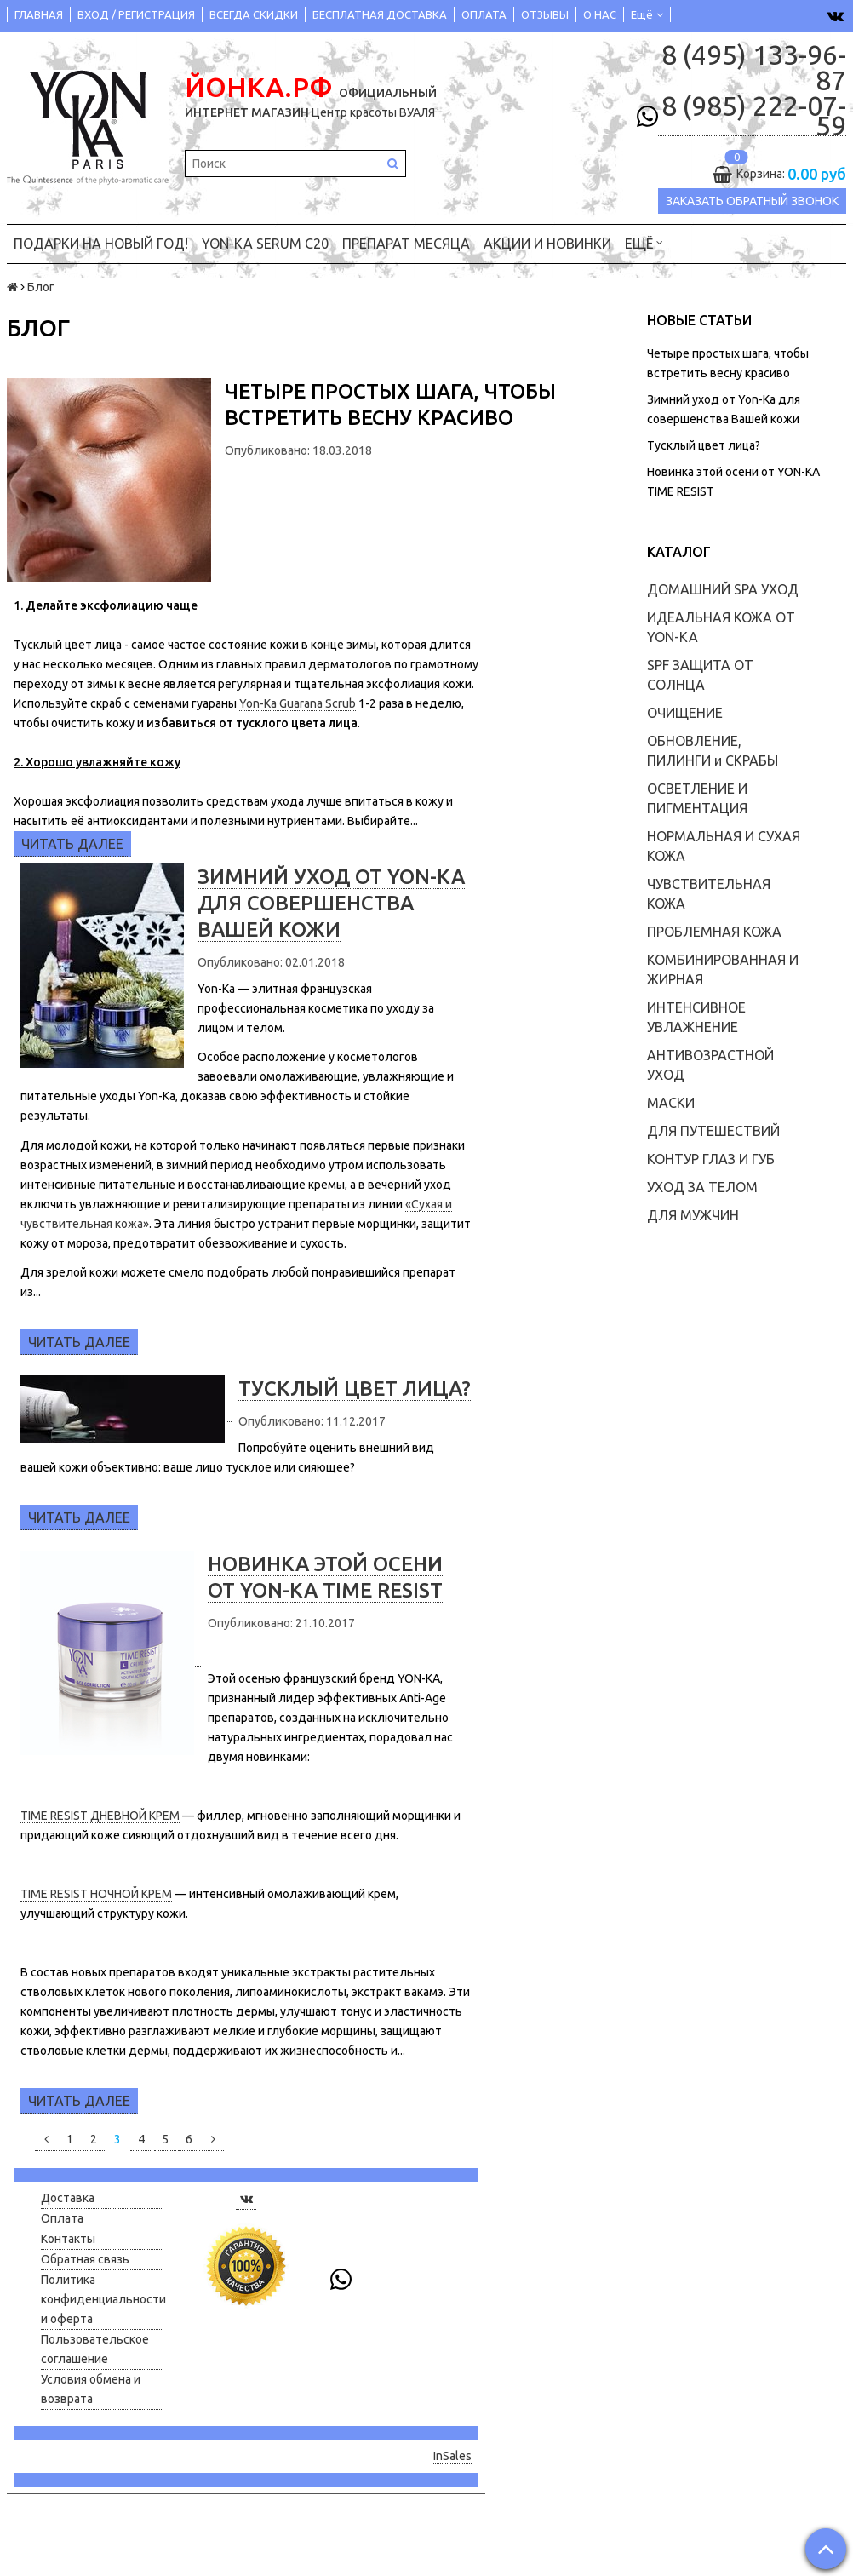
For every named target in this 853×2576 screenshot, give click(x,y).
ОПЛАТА (484, 14)
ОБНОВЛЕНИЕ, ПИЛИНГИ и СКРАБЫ (712, 749)
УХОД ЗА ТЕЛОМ (702, 1186)
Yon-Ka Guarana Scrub (297, 702)
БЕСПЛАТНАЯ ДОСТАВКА (379, 14)
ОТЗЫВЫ (545, 14)
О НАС (599, 14)
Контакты (68, 2238)
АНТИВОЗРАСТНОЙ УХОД (710, 1064)
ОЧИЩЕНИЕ (685, 712)
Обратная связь (85, 2258)
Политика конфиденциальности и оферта (101, 2298)
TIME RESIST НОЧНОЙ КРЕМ (96, 1894)
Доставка (67, 2197)
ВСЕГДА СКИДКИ (253, 14)
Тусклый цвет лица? (703, 444)
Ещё (647, 14)
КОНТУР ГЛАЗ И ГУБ (711, 1158)
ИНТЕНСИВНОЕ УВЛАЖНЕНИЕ (696, 1016)
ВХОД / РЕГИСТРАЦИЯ (136, 14)
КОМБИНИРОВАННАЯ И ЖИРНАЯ (723, 968)
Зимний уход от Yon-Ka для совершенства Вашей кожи (331, 902)
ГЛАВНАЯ (38, 14)
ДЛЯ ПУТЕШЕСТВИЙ (713, 1130)
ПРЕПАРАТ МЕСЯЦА (406, 242)
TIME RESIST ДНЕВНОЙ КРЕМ (100, 1815)
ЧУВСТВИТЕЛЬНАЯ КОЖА (708, 892)
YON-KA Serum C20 (265, 242)
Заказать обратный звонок (752, 201)
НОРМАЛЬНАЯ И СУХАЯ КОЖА (723, 845)
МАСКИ (671, 1102)
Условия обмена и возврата (90, 2388)
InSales (452, 2456)
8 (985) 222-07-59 (753, 116)
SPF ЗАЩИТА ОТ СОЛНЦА (700, 674)
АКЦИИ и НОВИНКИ (547, 242)
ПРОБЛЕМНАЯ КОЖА (714, 930)
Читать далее (72, 843)
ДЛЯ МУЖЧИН (693, 1214)
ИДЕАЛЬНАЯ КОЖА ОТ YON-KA (721, 626)
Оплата (62, 2217)
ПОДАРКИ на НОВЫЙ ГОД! (101, 242)
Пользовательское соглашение (95, 2348)
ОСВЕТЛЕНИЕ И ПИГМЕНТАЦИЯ (697, 797)
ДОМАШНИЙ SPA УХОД (723, 588)
